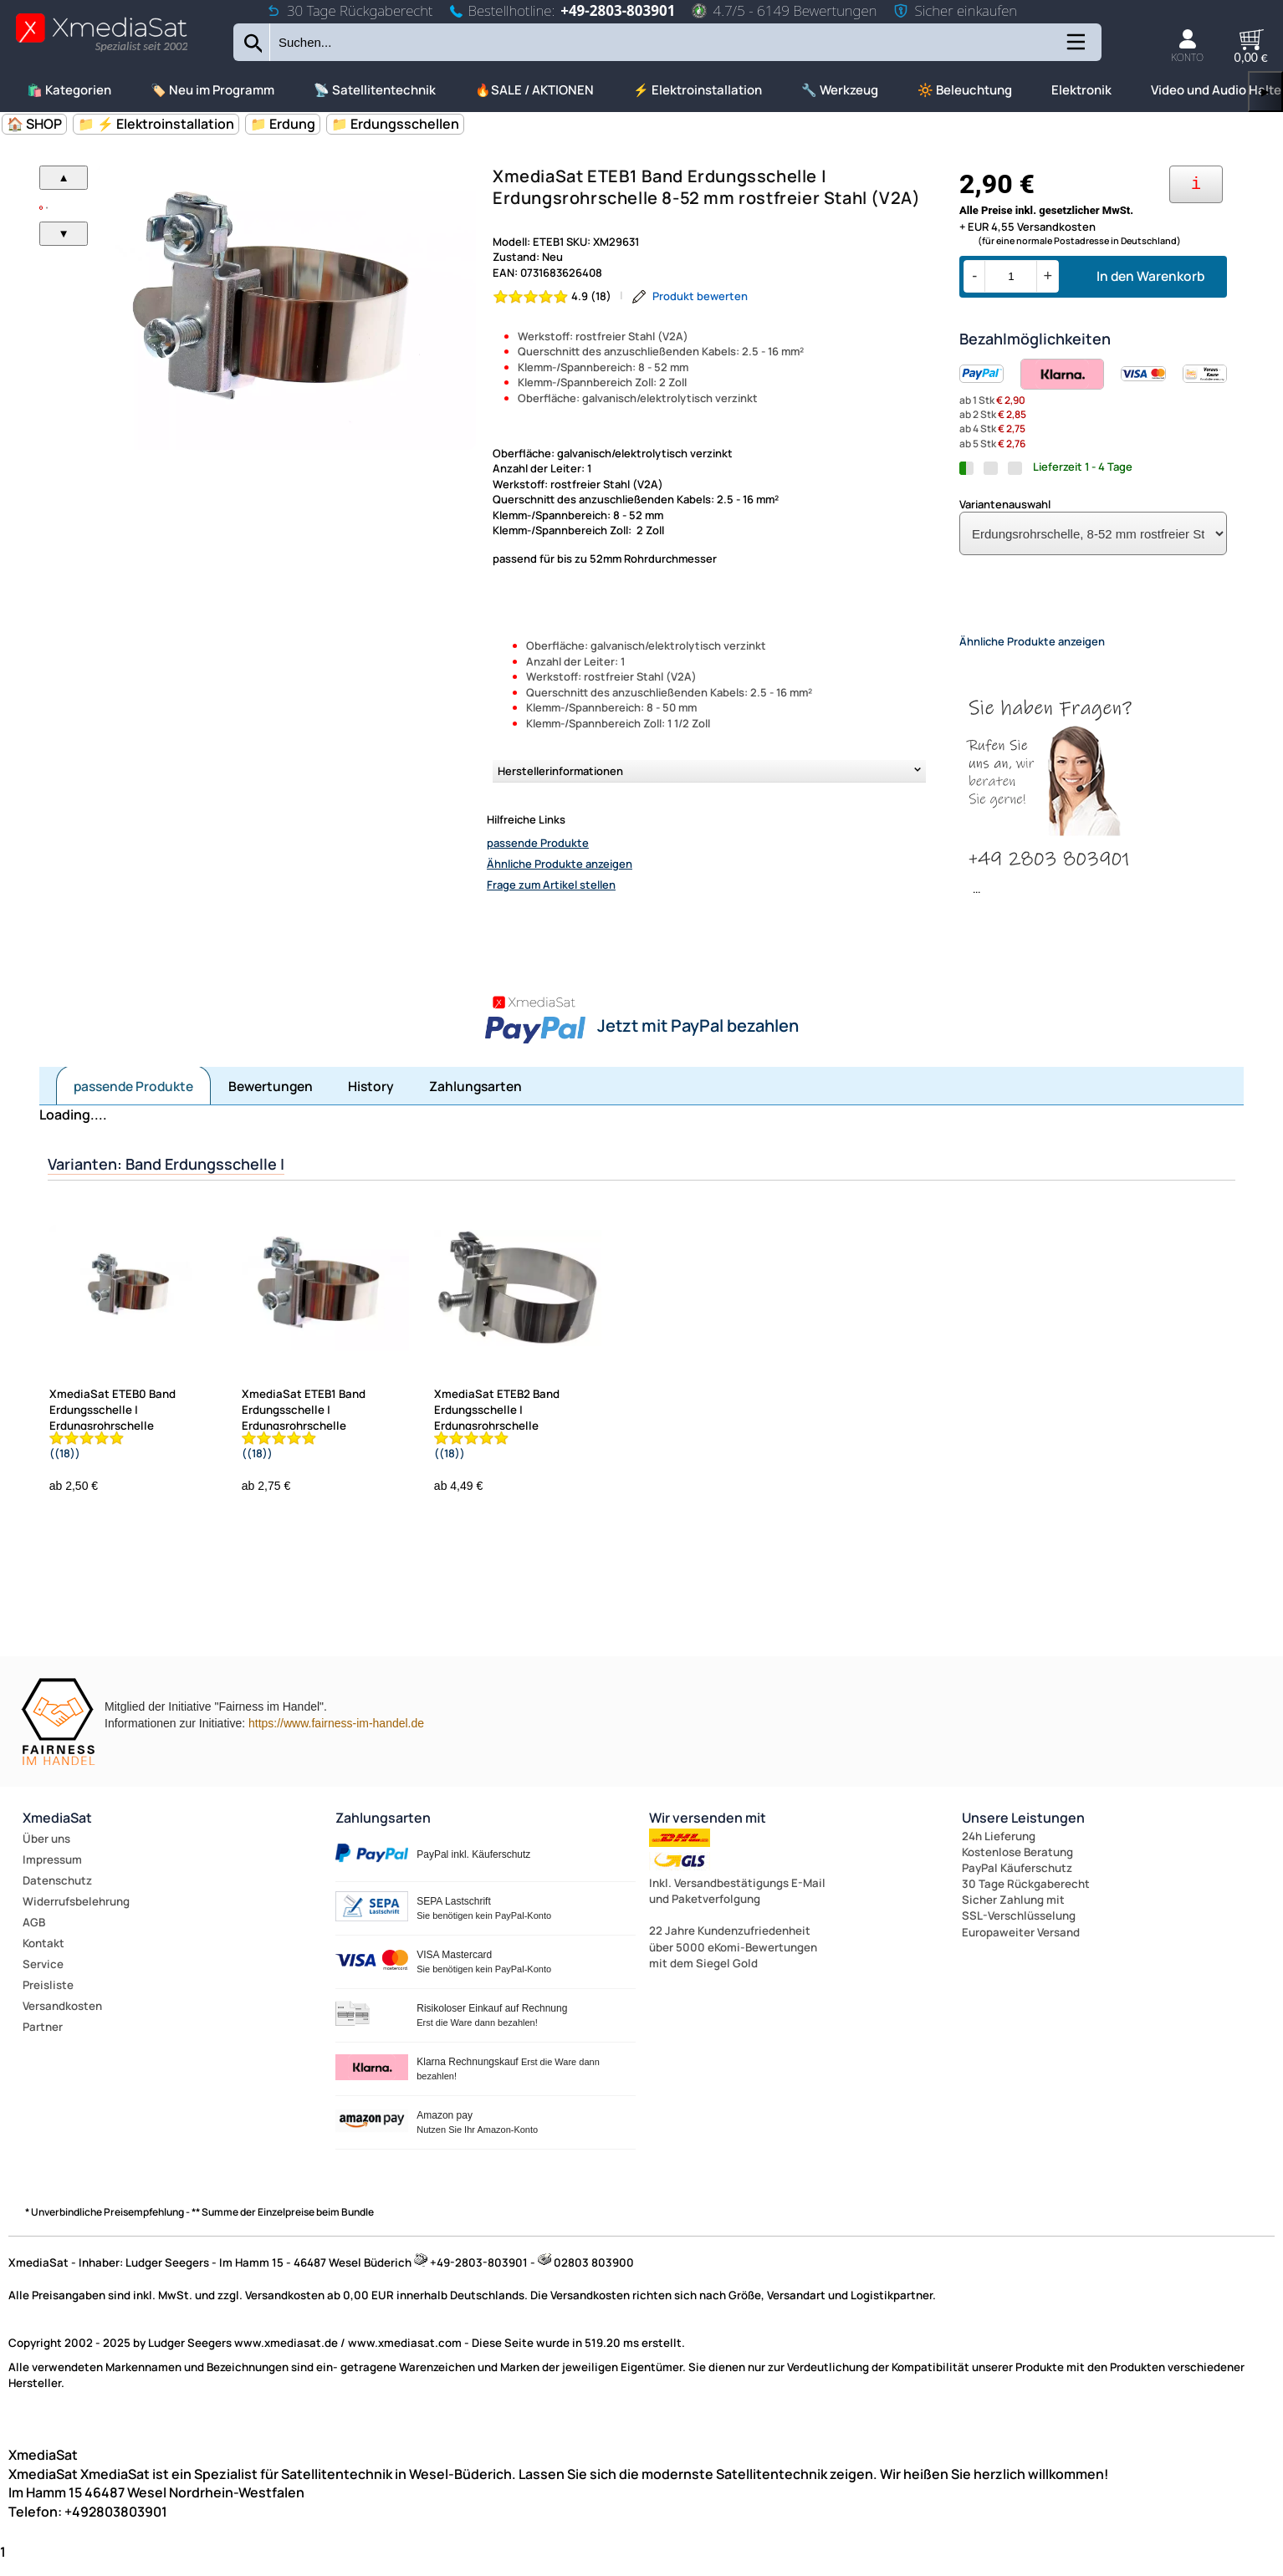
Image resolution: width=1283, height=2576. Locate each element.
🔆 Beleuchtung (965, 90)
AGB (34, 1936)
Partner (43, 2040)
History (371, 1100)
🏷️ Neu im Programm (212, 90)
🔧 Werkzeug (839, 90)
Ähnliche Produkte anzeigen (559, 863)
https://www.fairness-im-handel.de (336, 1737)
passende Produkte (538, 842)
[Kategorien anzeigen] (1075, 48)
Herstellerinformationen (560, 770)
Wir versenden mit (707, 1832)
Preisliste (48, 1999)
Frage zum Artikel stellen (551, 884)
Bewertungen (270, 1100)
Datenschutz (57, 1894)
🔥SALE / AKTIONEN (534, 90)
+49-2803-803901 (617, 10)
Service (43, 1978)
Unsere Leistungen (1023, 1832)
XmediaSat (57, 1832)
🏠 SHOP (34, 124)
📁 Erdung (282, 124)
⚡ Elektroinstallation (697, 90)
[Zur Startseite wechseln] (101, 50)
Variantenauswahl (1004, 504)
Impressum (52, 1873)
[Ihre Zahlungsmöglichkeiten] (1196, 184)
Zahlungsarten (475, 1100)
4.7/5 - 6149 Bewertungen (784, 10)
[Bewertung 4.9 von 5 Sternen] (552, 296)
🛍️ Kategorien (69, 90)
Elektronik (1081, 90)
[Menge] (1010, 276)
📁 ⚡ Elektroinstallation (156, 124)
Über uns (46, 1852)
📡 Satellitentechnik (375, 90)
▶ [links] (1265, 91)
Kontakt (43, 1957)
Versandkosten (62, 2020)
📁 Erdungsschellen (395, 124)
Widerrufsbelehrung (76, 1915)
